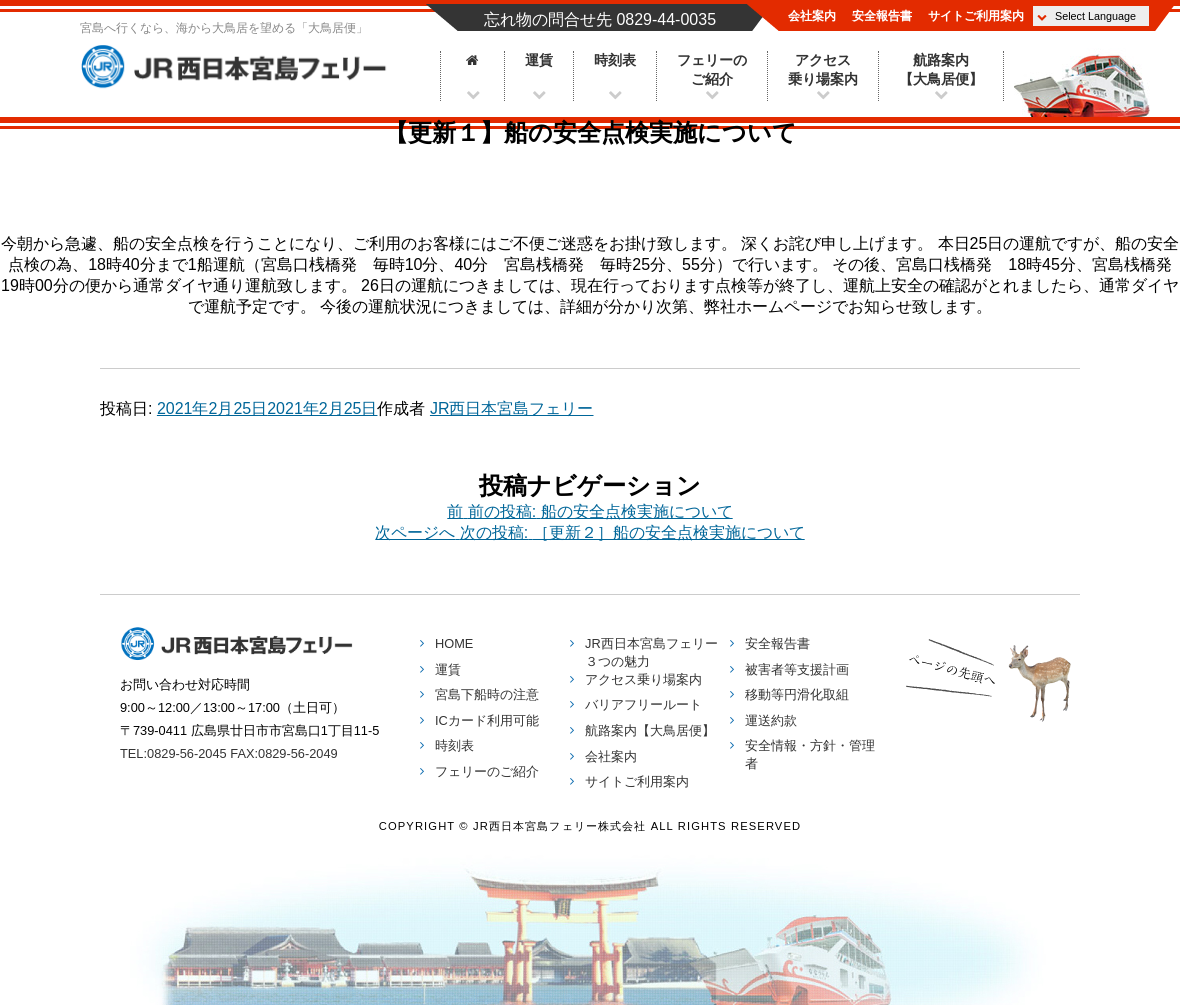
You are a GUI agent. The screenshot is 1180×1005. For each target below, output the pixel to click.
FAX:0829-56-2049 (283, 753)
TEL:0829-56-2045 (173, 753)
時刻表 (615, 60)
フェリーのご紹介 (712, 70)
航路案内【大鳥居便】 (941, 70)
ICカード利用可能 (487, 720)
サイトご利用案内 (976, 16)
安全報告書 (882, 16)
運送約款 (771, 720)
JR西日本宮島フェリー (240, 67)
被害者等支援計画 (797, 669)
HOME (454, 643)
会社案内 (812, 16)
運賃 (539, 60)
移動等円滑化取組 (797, 694)
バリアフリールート (643, 704)
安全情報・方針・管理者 (810, 754)
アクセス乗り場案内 (823, 70)
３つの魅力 (651, 652)
